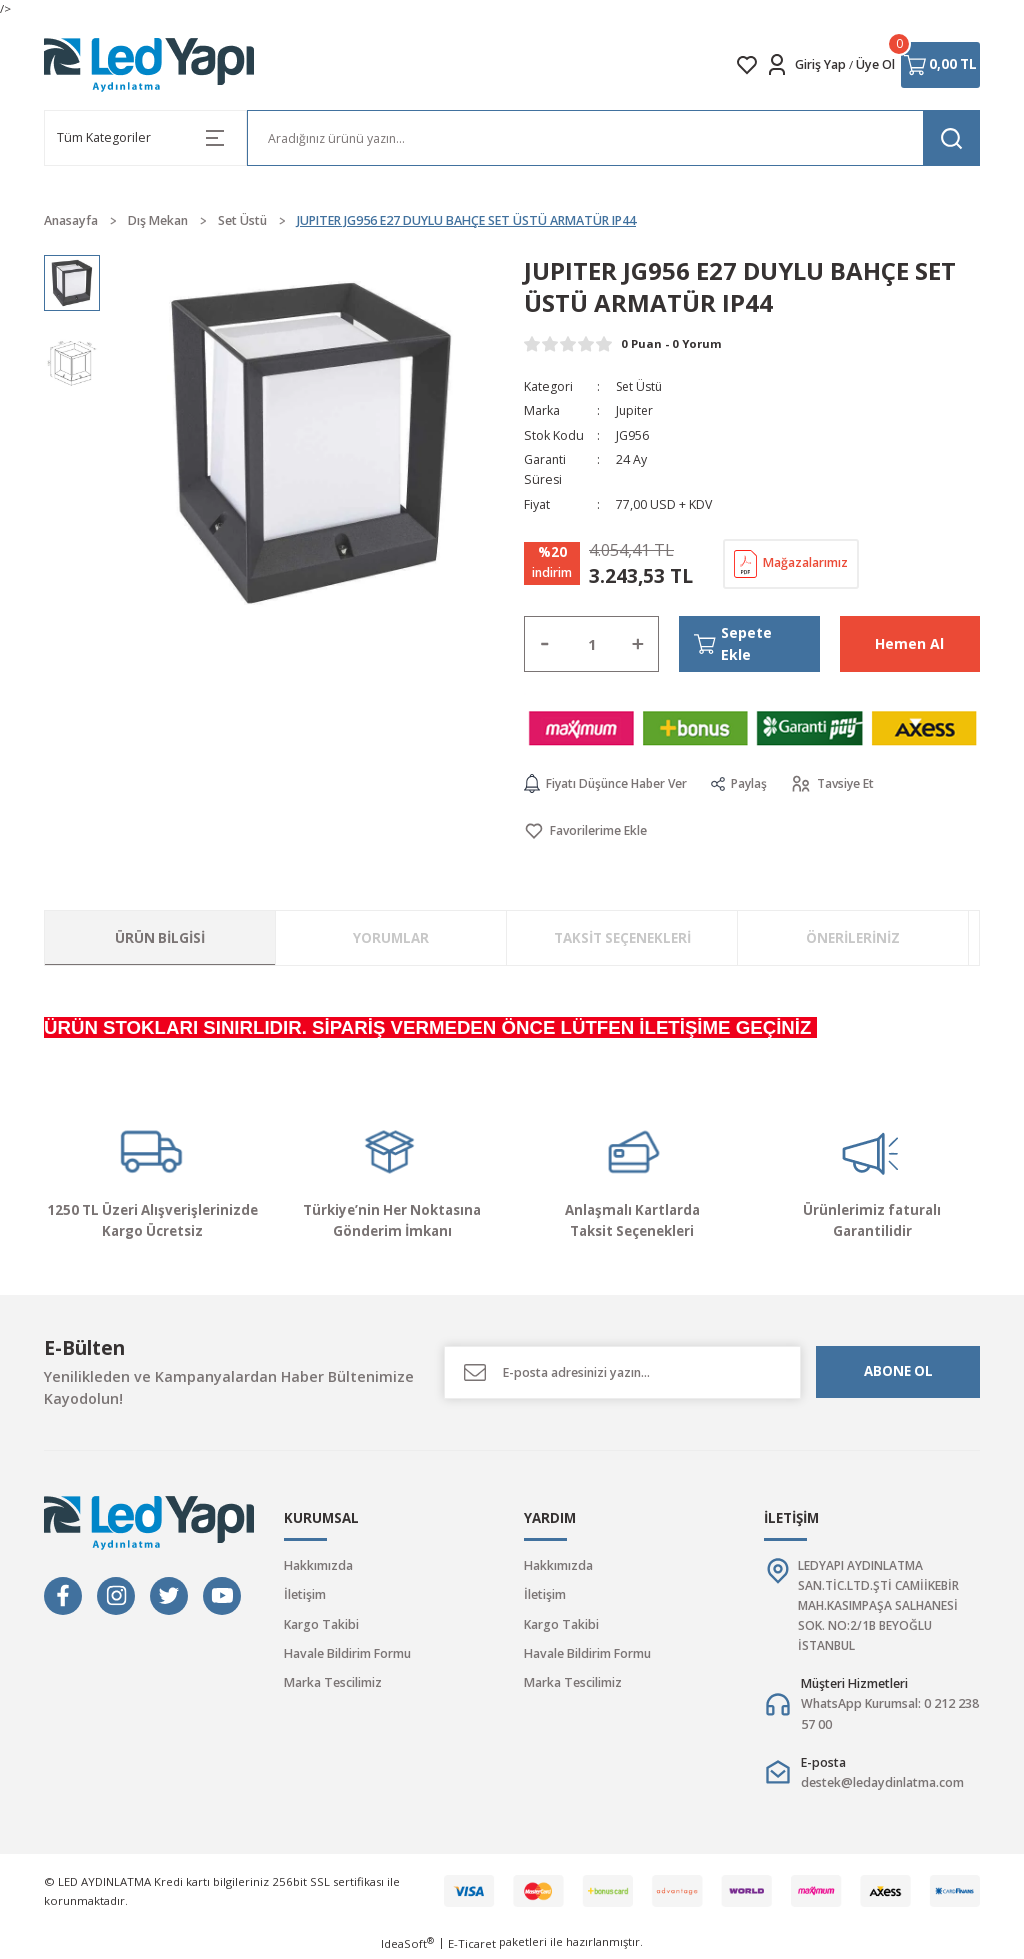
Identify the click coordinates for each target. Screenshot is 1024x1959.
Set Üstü (641, 386)
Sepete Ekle (733, 643)
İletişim (305, 1595)
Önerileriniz (853, 938)
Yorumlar (391, 938)
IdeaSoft (407, 1945)
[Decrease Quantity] (545, 644)
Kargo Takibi (321, 1624)
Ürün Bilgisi (160, 938)
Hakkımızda (318, 1565)
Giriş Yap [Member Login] (820, 64)
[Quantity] (591, 644)
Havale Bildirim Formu (347, 1653)
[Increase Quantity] (638, 644)
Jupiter (635, 410)
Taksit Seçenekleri (622, 938)
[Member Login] (777, 65)
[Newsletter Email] (622, 1372)
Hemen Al (910, 643)
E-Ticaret (472, 1945)
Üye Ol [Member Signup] (875, 64)
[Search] (613, 138)
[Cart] (940, 65)
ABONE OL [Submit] (898, 1372)
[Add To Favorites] (586, 831)
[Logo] (150, 65)
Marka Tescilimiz (333, 1683)
